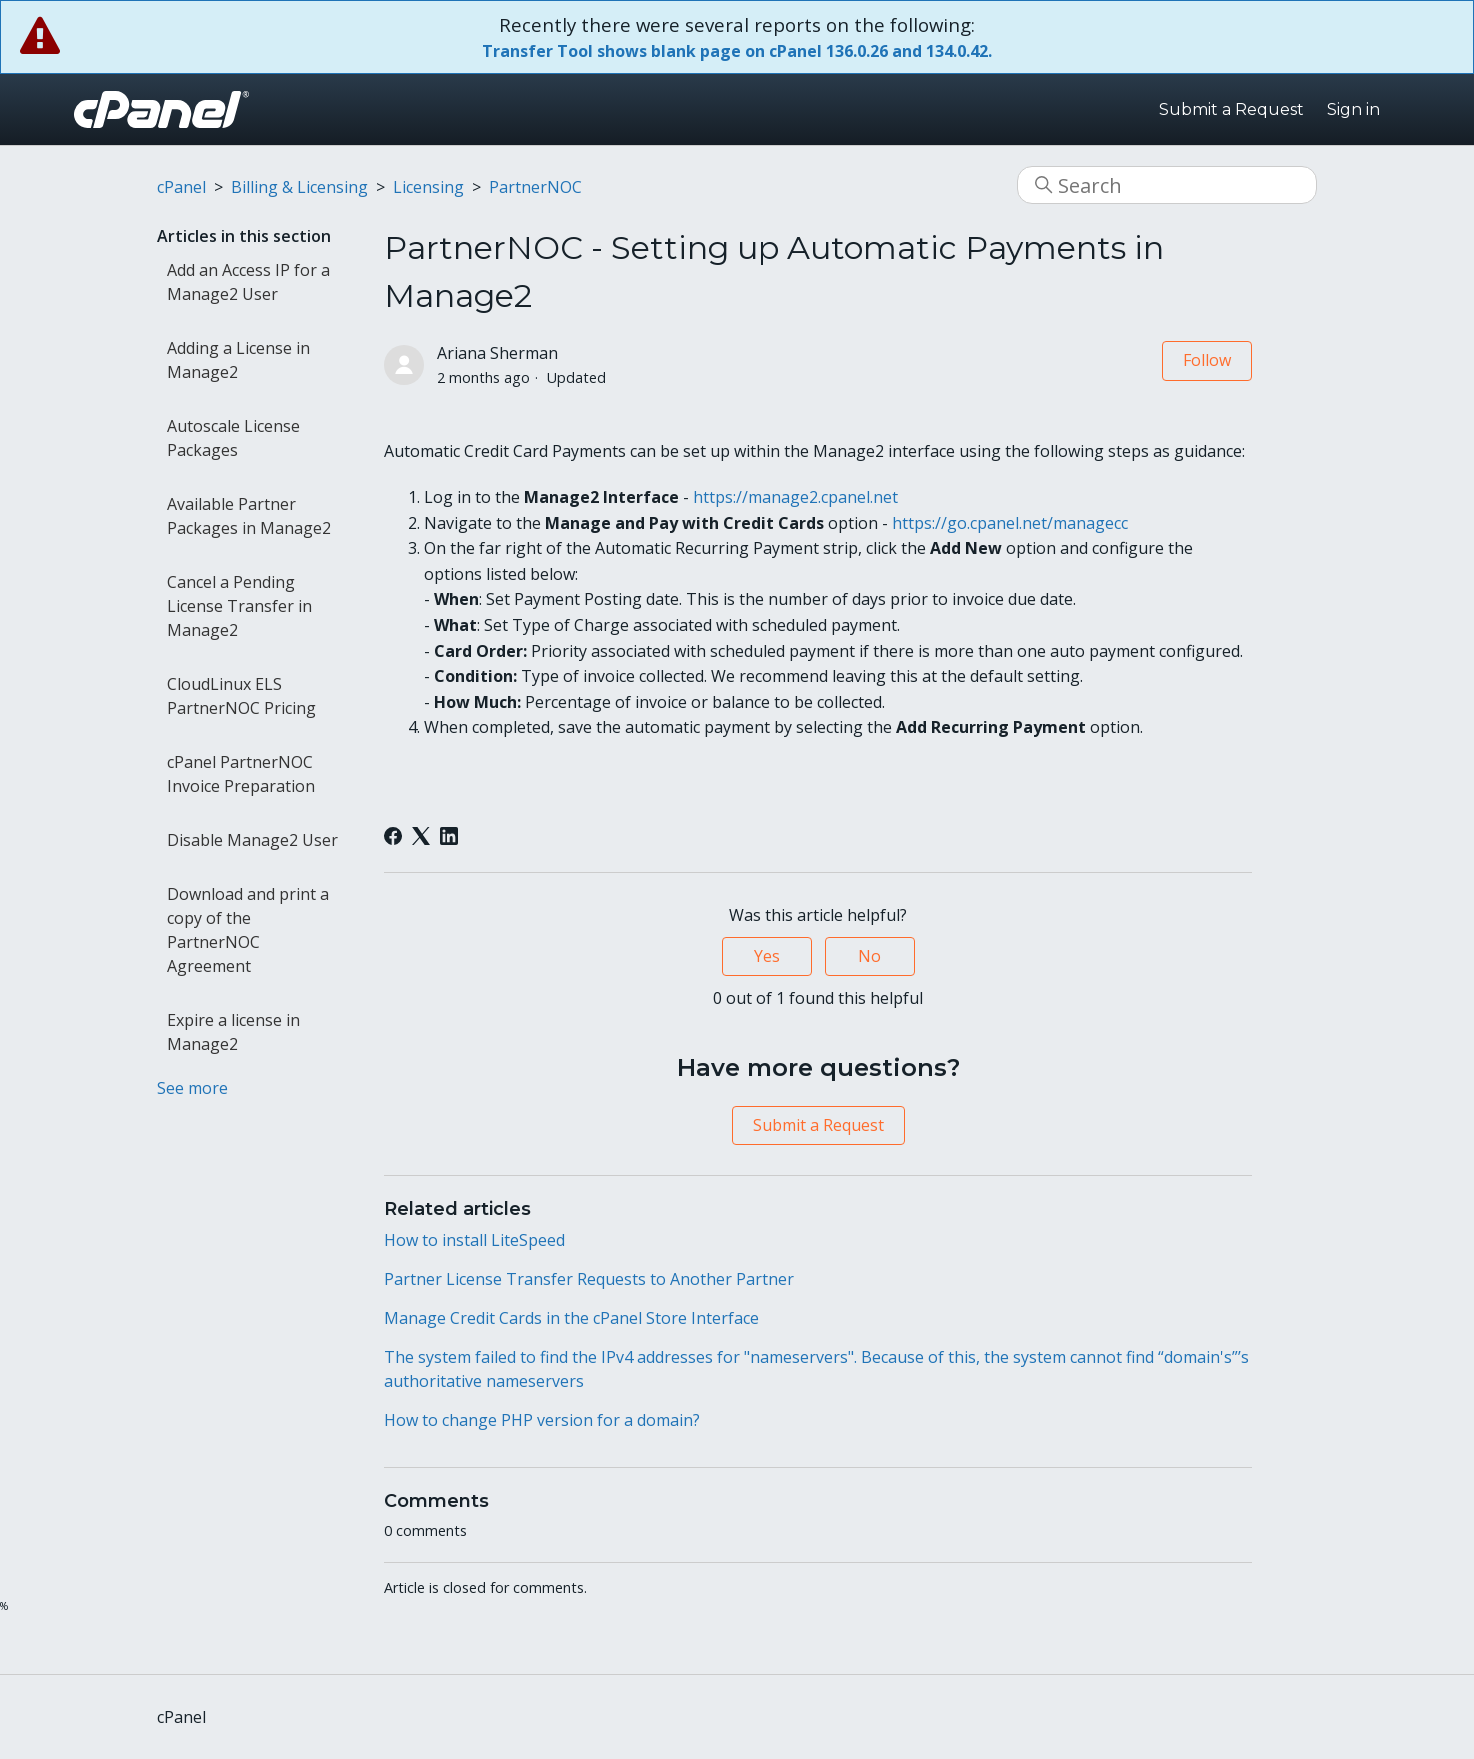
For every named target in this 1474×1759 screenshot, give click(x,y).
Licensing (428, 187)
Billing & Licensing (299, 187)
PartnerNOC (535, 187)
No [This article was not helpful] (869, 956)
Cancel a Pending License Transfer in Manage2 (239, 606)
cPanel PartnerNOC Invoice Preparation (241, 774)
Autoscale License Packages (233, 438)
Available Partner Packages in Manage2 (249, 516)
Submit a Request (1231, 109)
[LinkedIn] (449, 836)
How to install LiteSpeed (474, 1240)
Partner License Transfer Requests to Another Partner (589, 1279)
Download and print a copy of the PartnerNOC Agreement (248, 930)
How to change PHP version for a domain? (542, 1420)
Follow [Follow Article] (1207, 360)
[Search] (1167, 185)
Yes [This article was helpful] (767, 956)
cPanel (181, 187)
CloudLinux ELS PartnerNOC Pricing (241, 696)
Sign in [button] (1353, 109)
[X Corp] (421, 836)
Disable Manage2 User (252, 840)
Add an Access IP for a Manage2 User (248, 282)
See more (192, 1088)
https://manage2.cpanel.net (797, 497)
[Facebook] (393, 836)
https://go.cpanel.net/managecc (1010, 523)
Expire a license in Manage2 (233, 1032)
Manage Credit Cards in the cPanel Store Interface (571, 1318)
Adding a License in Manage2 (238, 360)
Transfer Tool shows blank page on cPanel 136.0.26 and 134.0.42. (737, 51)
